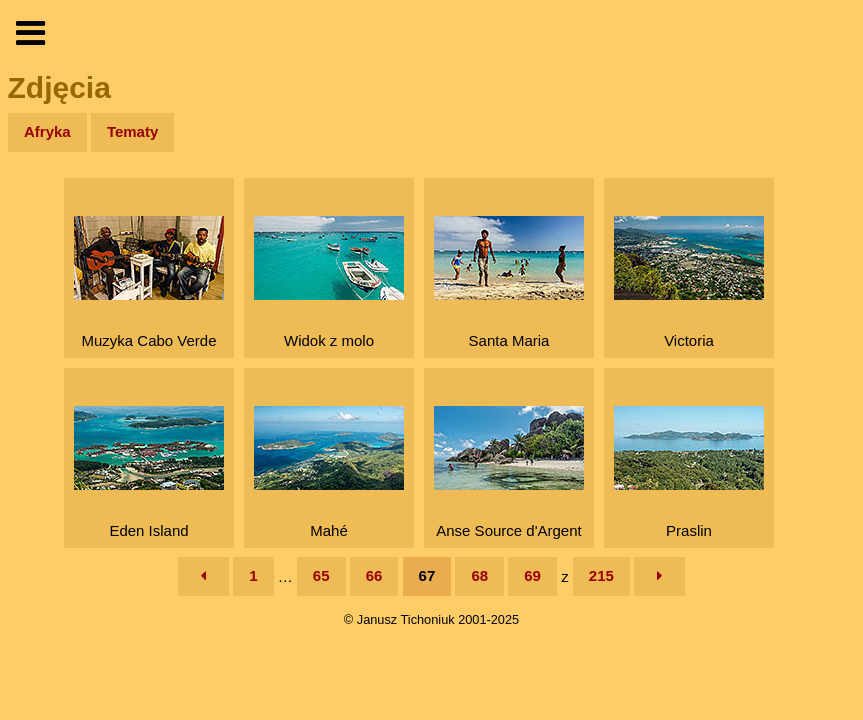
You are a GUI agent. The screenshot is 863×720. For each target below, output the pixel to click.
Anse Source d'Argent (509, 472)
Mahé (329, 472)
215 (601, 575)
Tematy (132, 131)
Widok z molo (329, 282)
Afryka (47, 131)
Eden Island (149, 472)
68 (479, 575)
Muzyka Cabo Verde (149, 282)
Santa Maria (509, 282)
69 (532, 575)
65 (321, 575)
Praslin (689, 472)
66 (374, 575)
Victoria (689, 282)
